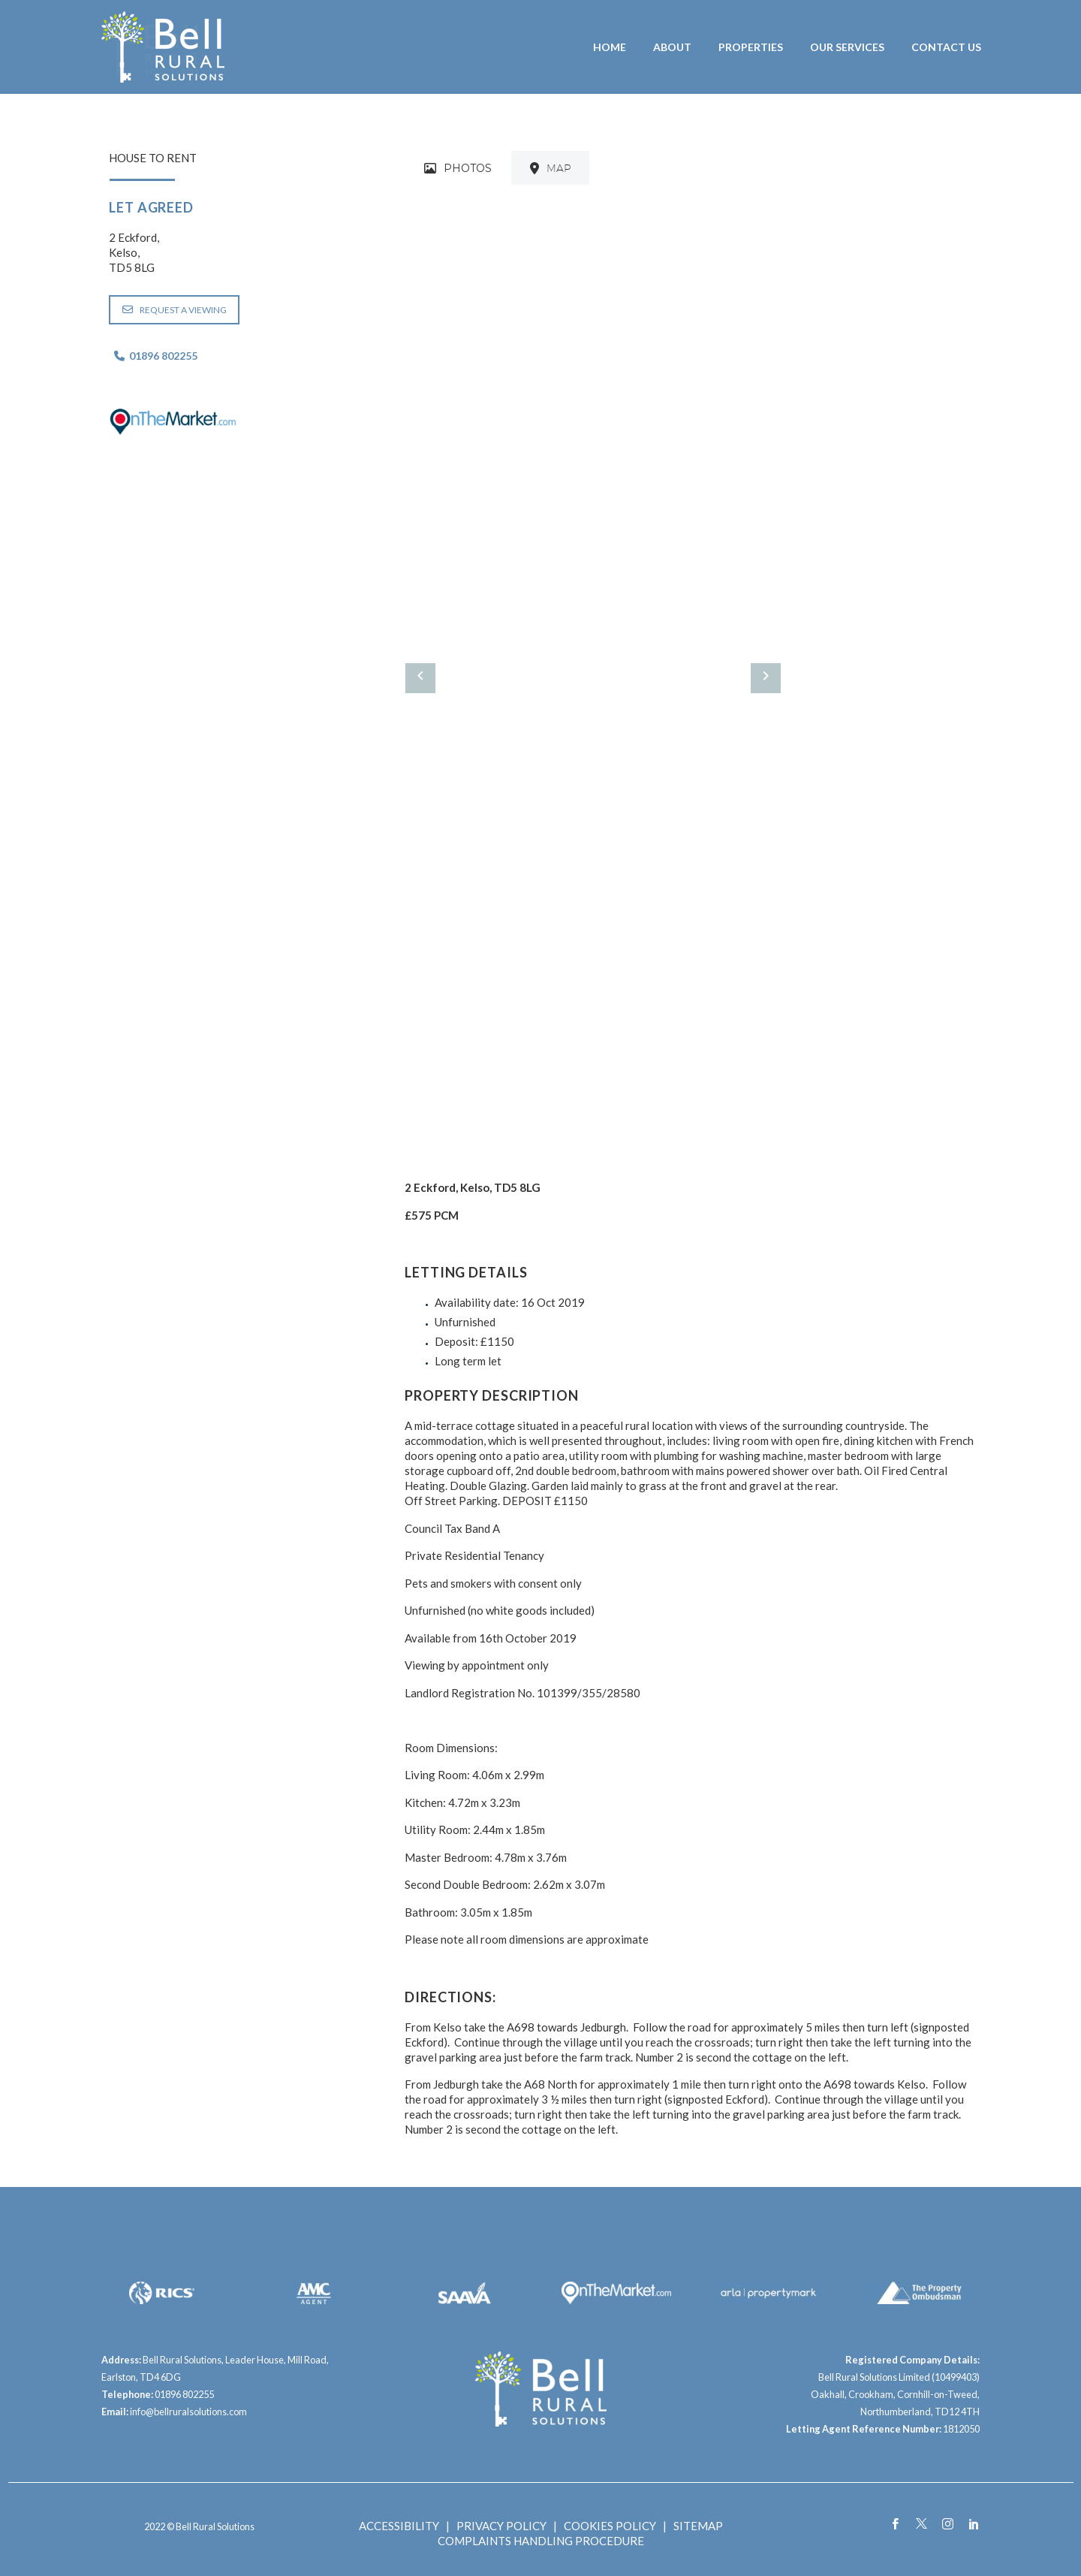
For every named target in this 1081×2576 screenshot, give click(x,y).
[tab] (458, 168)
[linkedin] (974, 2524)
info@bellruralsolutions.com (188, 2412)
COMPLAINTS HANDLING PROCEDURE (541, 2540)
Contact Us (946, 47)
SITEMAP (698, 2525)
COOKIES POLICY (610, 2525)
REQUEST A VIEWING (174, 309)
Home (609, 47)
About (672, 47)
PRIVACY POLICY (501, 2525)
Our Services (847, 47)
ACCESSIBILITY (399, 2525)
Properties (750, 47)
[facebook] (895, 2524)
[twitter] (921, 2524)
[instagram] (947, 2524)
